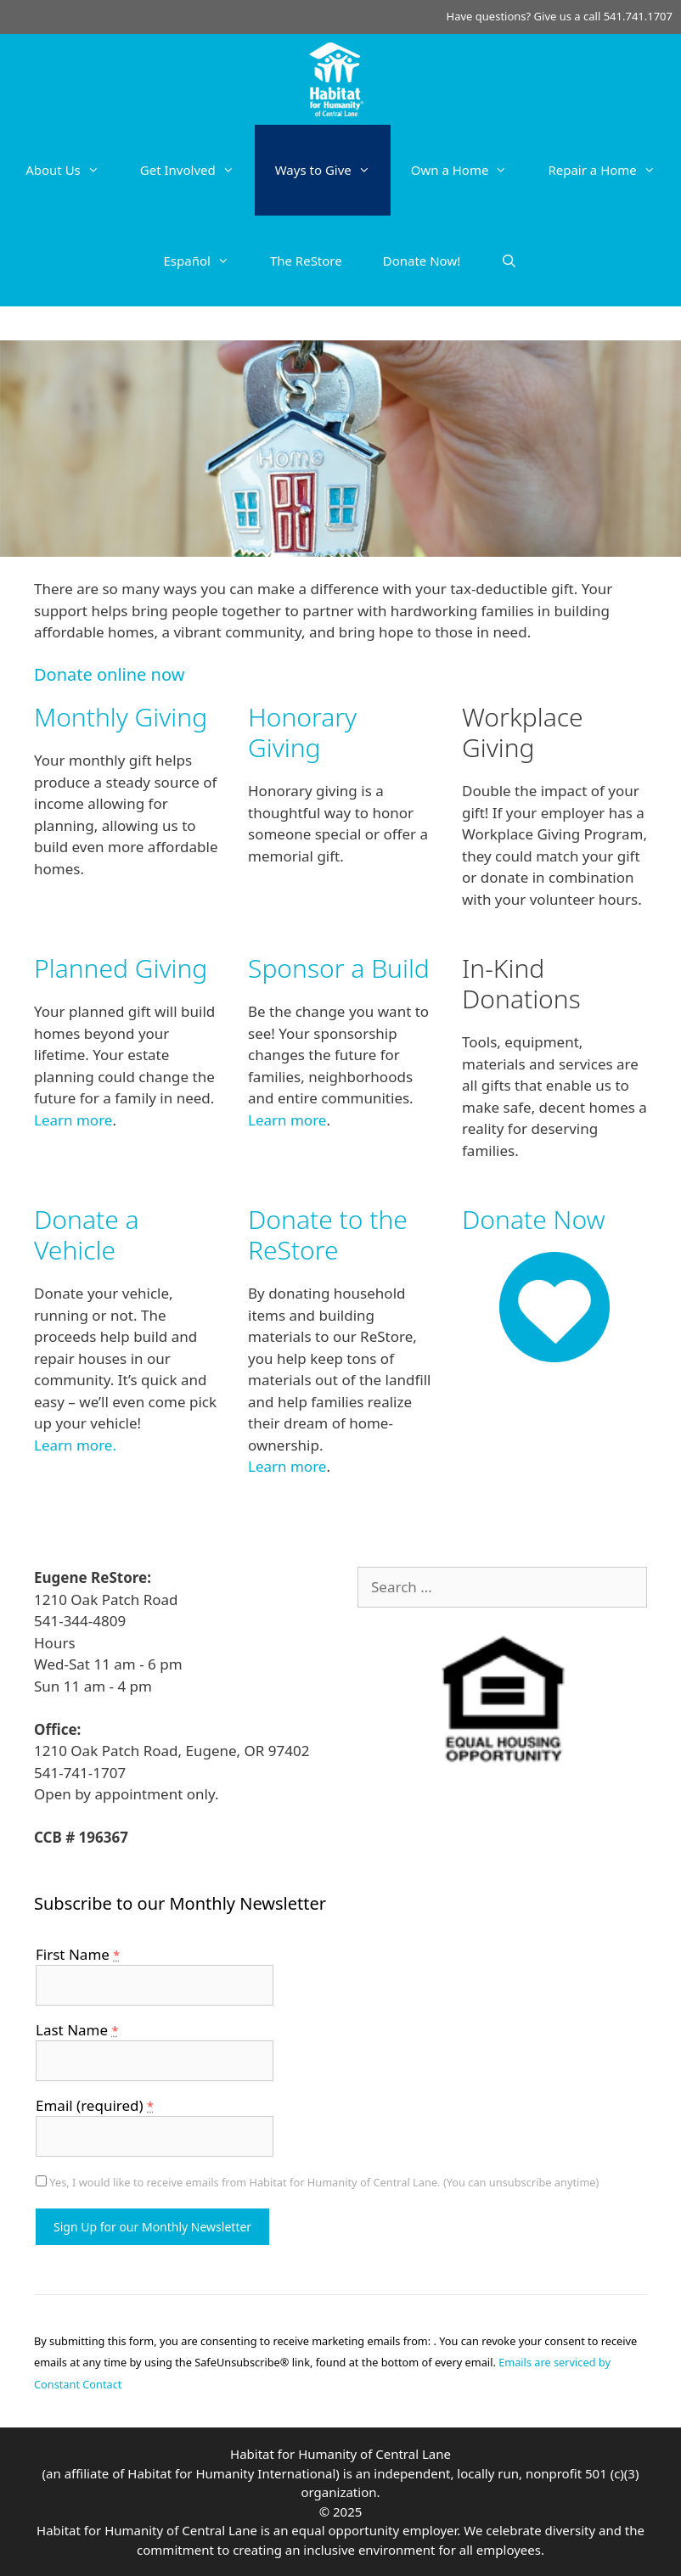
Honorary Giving (302, 732)
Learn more (73, 1120)
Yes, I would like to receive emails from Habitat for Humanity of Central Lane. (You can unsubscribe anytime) (323, 2182)
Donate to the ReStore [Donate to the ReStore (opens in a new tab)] (328, 1234)
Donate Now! (422, 260)
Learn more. (75, 1445)
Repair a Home (611, 170)
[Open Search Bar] (509, 261)
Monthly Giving (120, 716)
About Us (72, 170)
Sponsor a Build (339, 968)
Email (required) (95, 2105)
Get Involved (197, 170)
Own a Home (469, 170)
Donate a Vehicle (86, 1234)
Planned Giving (120, 968)
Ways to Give (333, 170)
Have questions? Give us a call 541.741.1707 (560, 16)
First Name (78, 1954)
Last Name (77, 2030)
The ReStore (306, 260)
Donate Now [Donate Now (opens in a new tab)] (533, 1219)
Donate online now (109, 674)
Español (206, 261)
